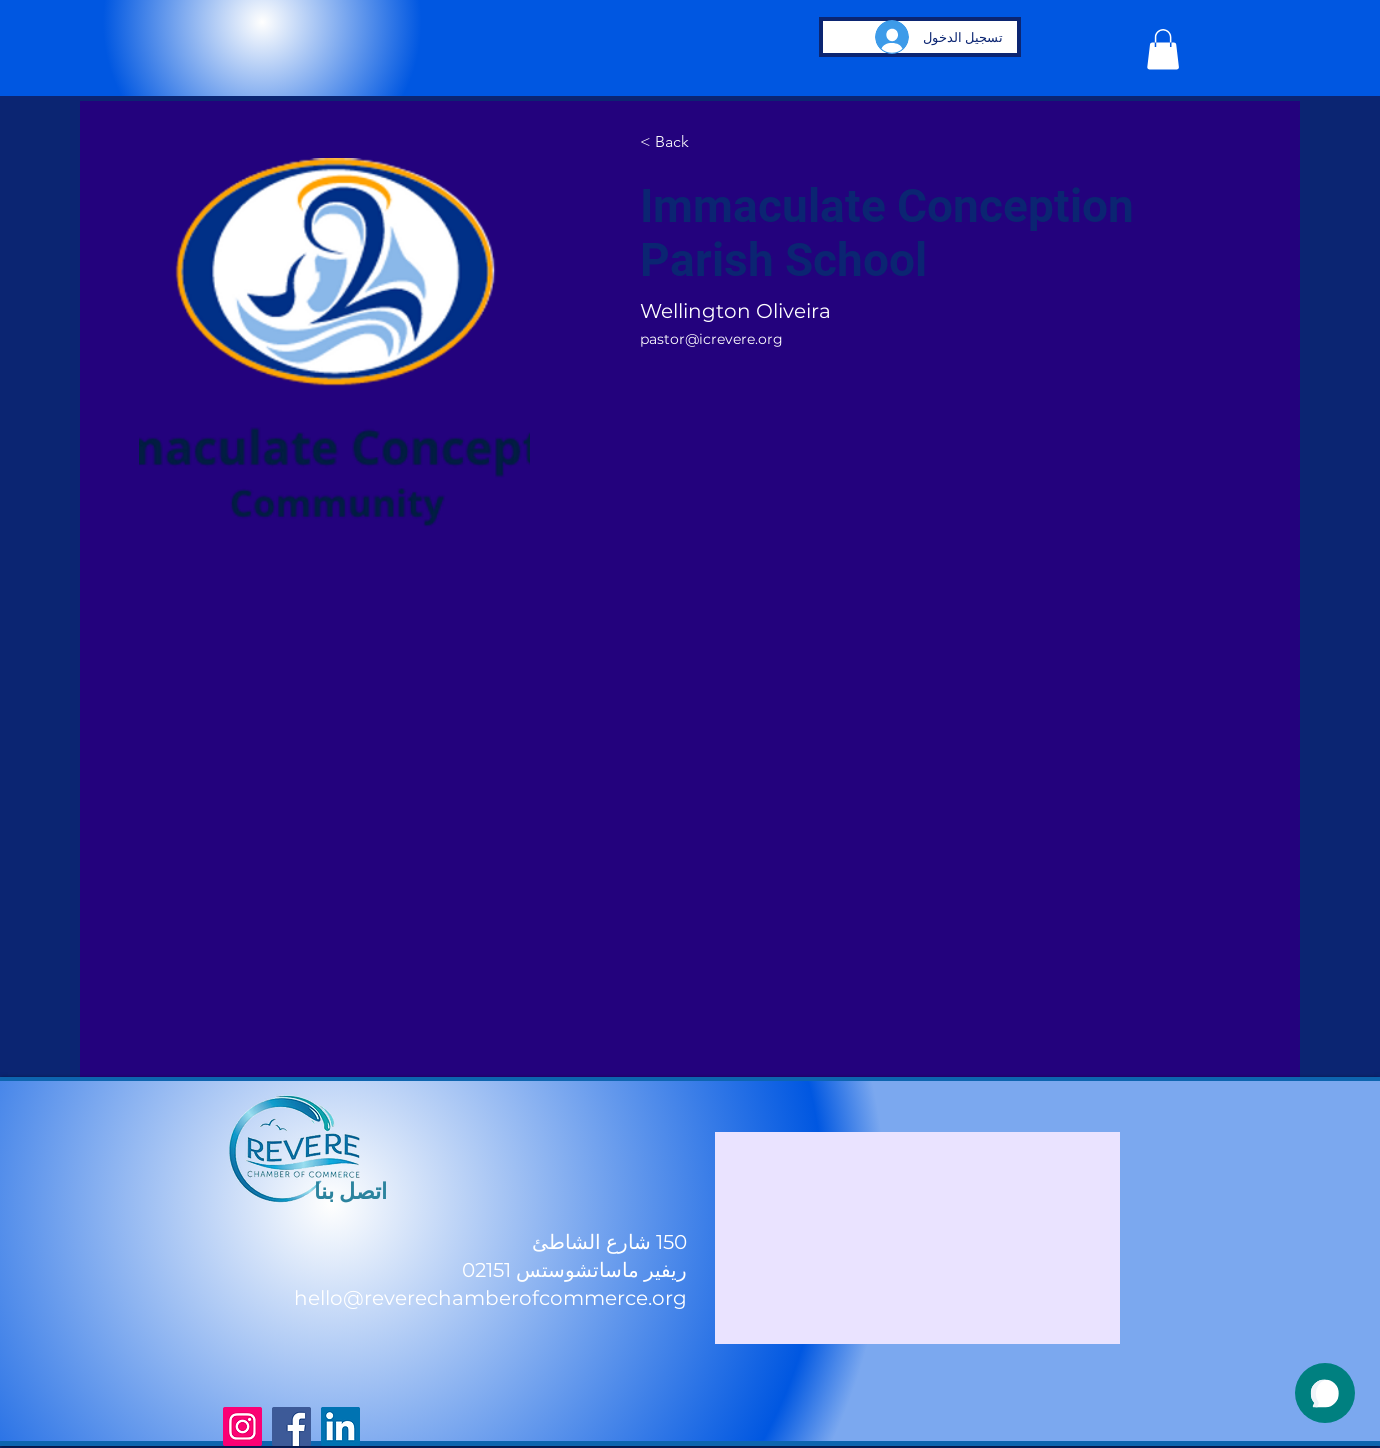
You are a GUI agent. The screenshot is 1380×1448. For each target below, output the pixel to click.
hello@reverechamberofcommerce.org (490, 1298)
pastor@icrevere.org (711, 339)
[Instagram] (242, 1426)
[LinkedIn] (340, 1426)
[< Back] (679, 143)
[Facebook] (291, 1426)
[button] (1163, 49)
